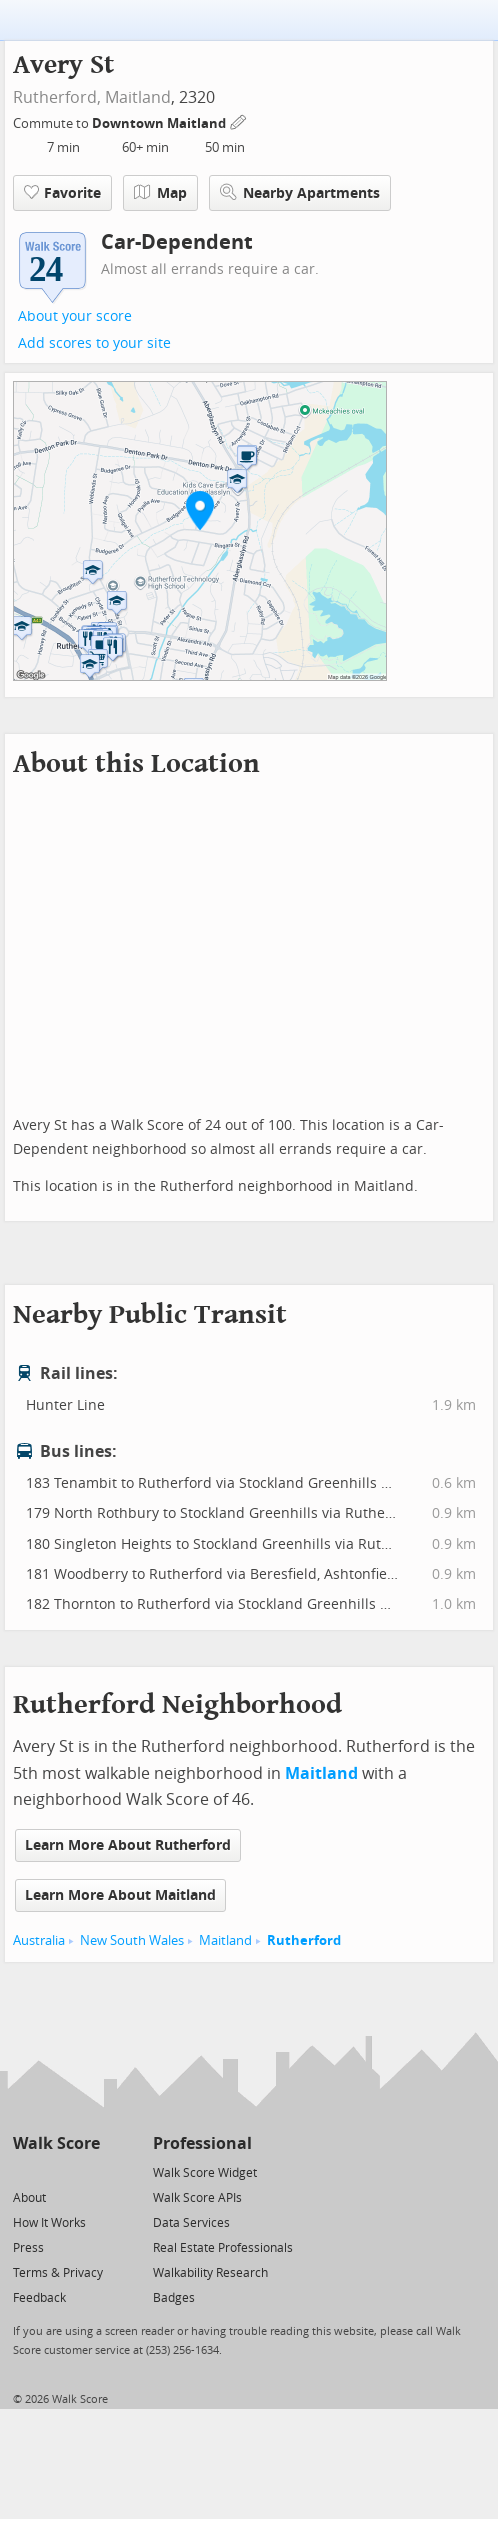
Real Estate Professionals (223, 2248)
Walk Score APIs (197, 2198)
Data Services (191, 2223)
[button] (200, 510)
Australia (39, 1940)
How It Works (49, 2223)
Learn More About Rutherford (128, 1845)
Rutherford (304, 1940)
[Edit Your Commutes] (239, 120)
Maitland (138, 97)
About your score (75, 316)
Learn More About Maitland (120, 1895)
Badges (174, 2298)
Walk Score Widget (205, 2173)
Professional (202, 2143)
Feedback (39, 2298)
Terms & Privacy (58, 2273)
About (29, 2198)
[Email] (86, 2171)
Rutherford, (57, 97)
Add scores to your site (94, 343)
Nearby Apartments (300, 192)
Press (28, 2248)
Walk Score (56, 2143)
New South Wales (132, 1940)
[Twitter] (24, 2171)
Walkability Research (210, 2273)
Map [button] (160, 193)
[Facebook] (55, 2171)
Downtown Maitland (160, 123)
